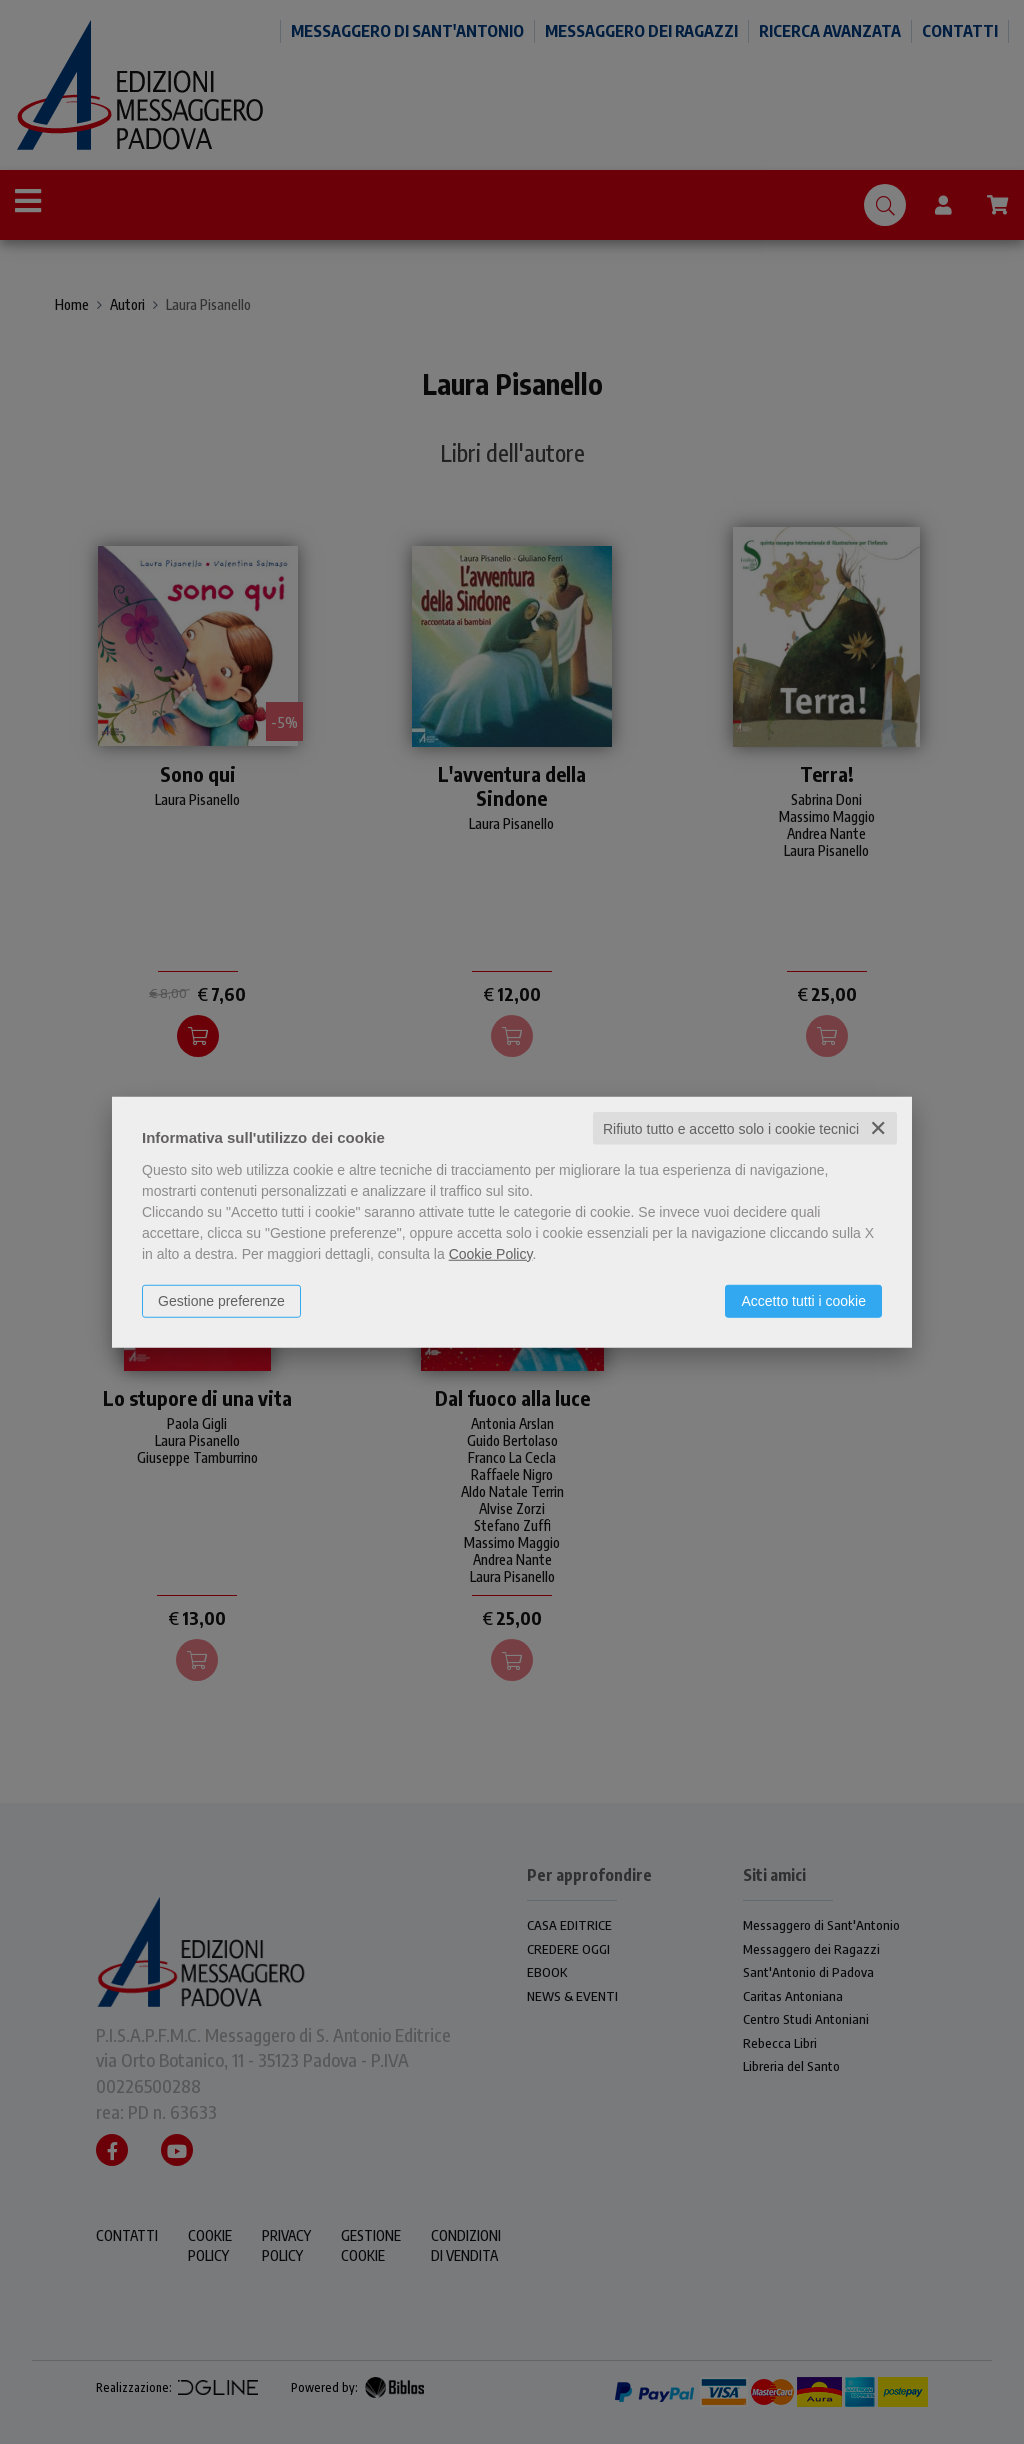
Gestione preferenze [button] (221, 1300)
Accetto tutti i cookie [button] (803, 1300)
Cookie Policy (491, 1253)
